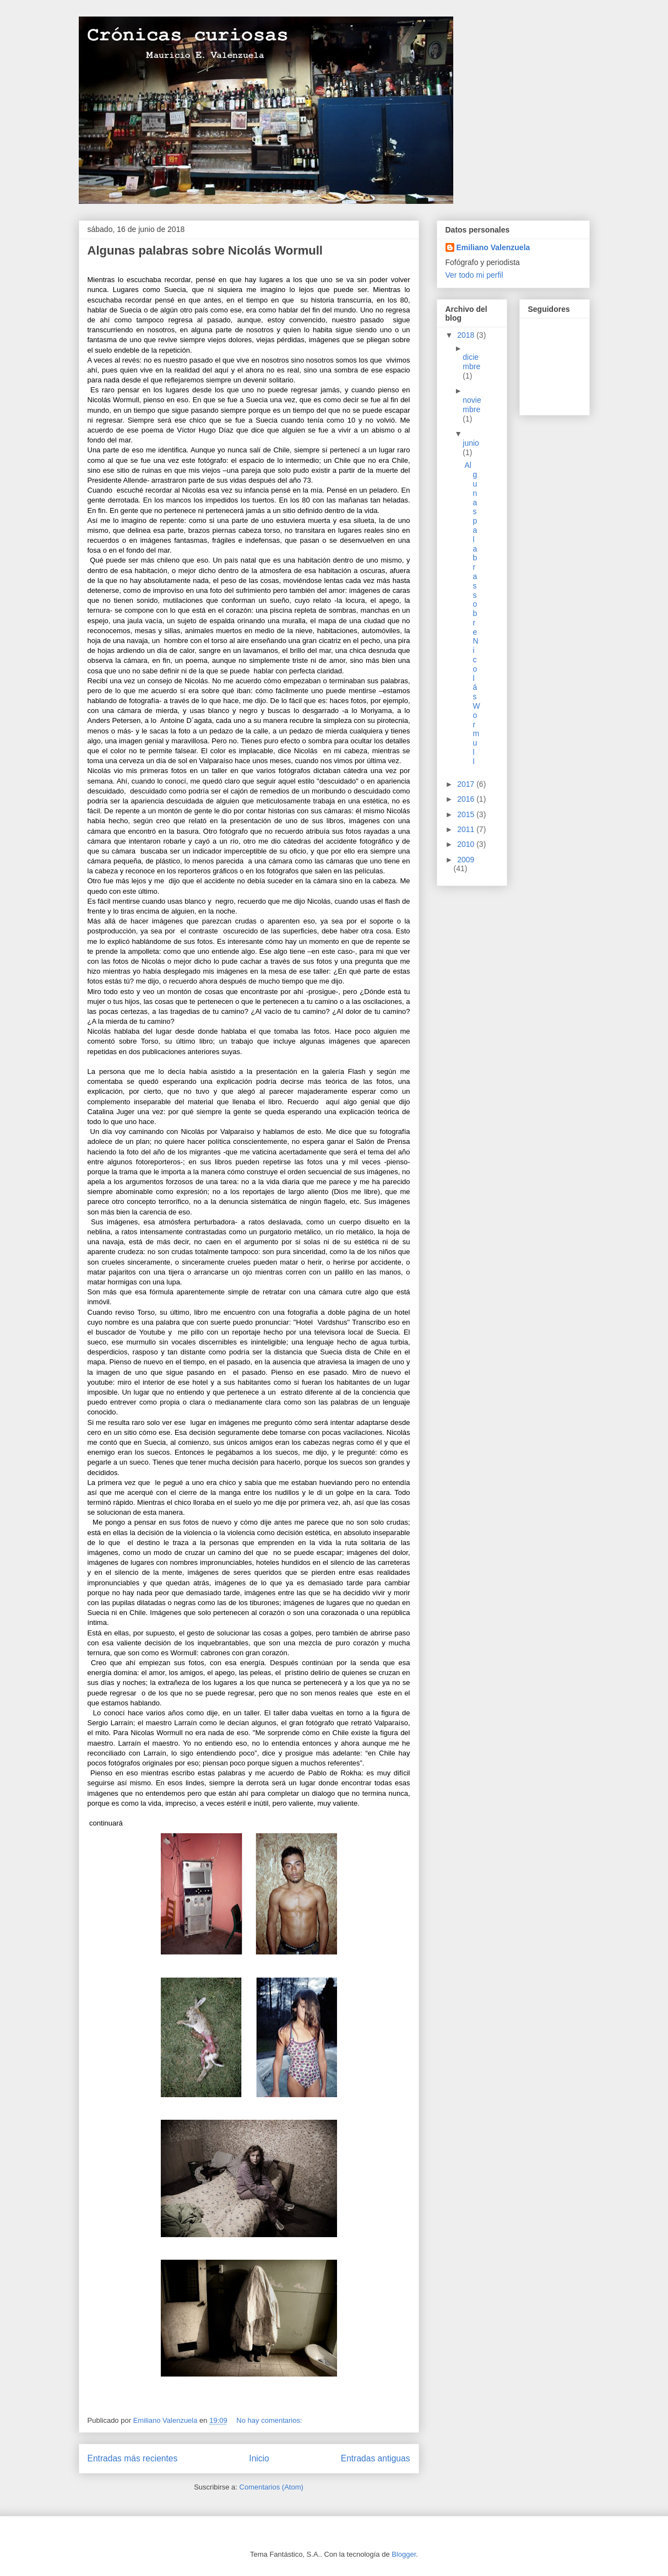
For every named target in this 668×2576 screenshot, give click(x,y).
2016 (466, 799)
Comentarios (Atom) (271, 2487)
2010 (466, 844)
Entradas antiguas (375, 2458)
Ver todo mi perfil (474, 275)
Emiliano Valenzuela (493, 247)
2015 (466, 814)
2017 (466, 784)
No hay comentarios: (270, 2420)
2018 (466, 335)
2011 (466, 829)
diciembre (471, 362)
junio (471, 443)
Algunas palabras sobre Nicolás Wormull (205, 250)
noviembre (472, 405)
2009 (465, 859)
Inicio (259, 2458)
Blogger (404, 2554)
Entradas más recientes (133, 2458)
